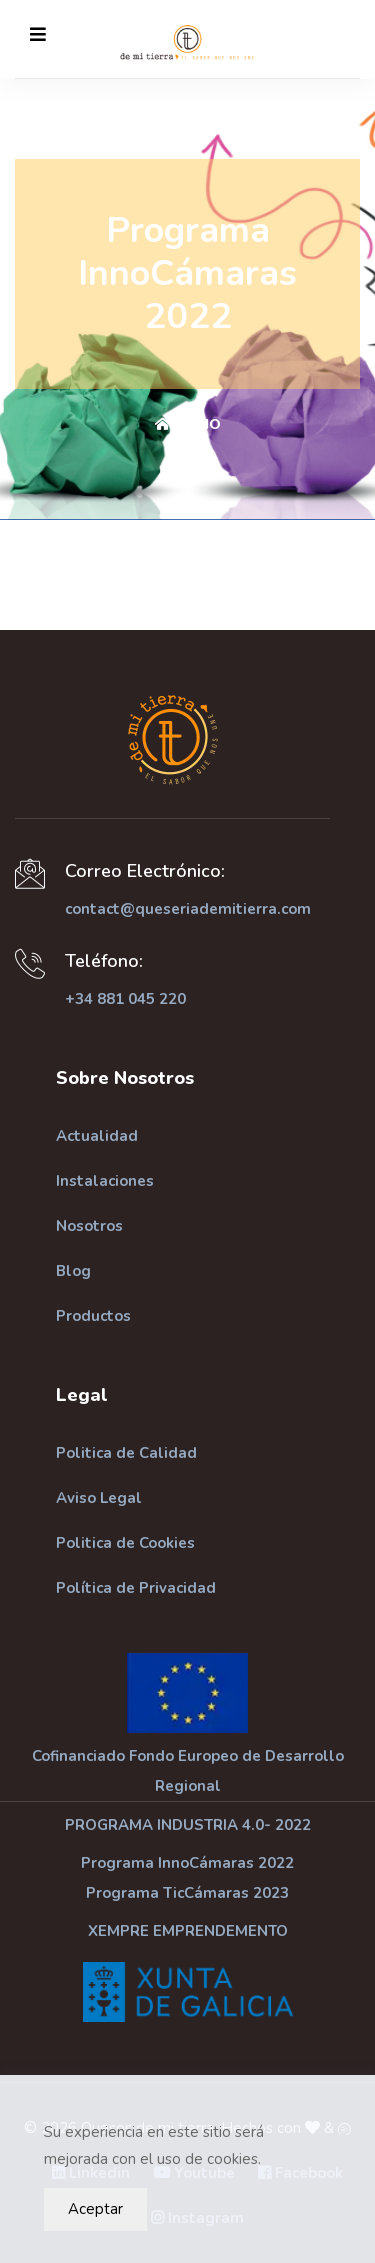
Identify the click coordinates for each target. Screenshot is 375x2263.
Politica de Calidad (126, 1453)
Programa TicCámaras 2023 (187, 1893)
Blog (73, 1271)
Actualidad (97, 1136)
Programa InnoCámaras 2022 (187, 1863)
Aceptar (95, 2209)
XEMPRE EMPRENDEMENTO (188, 1931)
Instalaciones (105, 1181)
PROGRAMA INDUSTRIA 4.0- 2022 (188, 1825)
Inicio (188, 424)
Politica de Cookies (125, 1543)
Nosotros (89, 1226)
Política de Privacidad (136, 1588)
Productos (93, 1316)
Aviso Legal (99, 1498)
